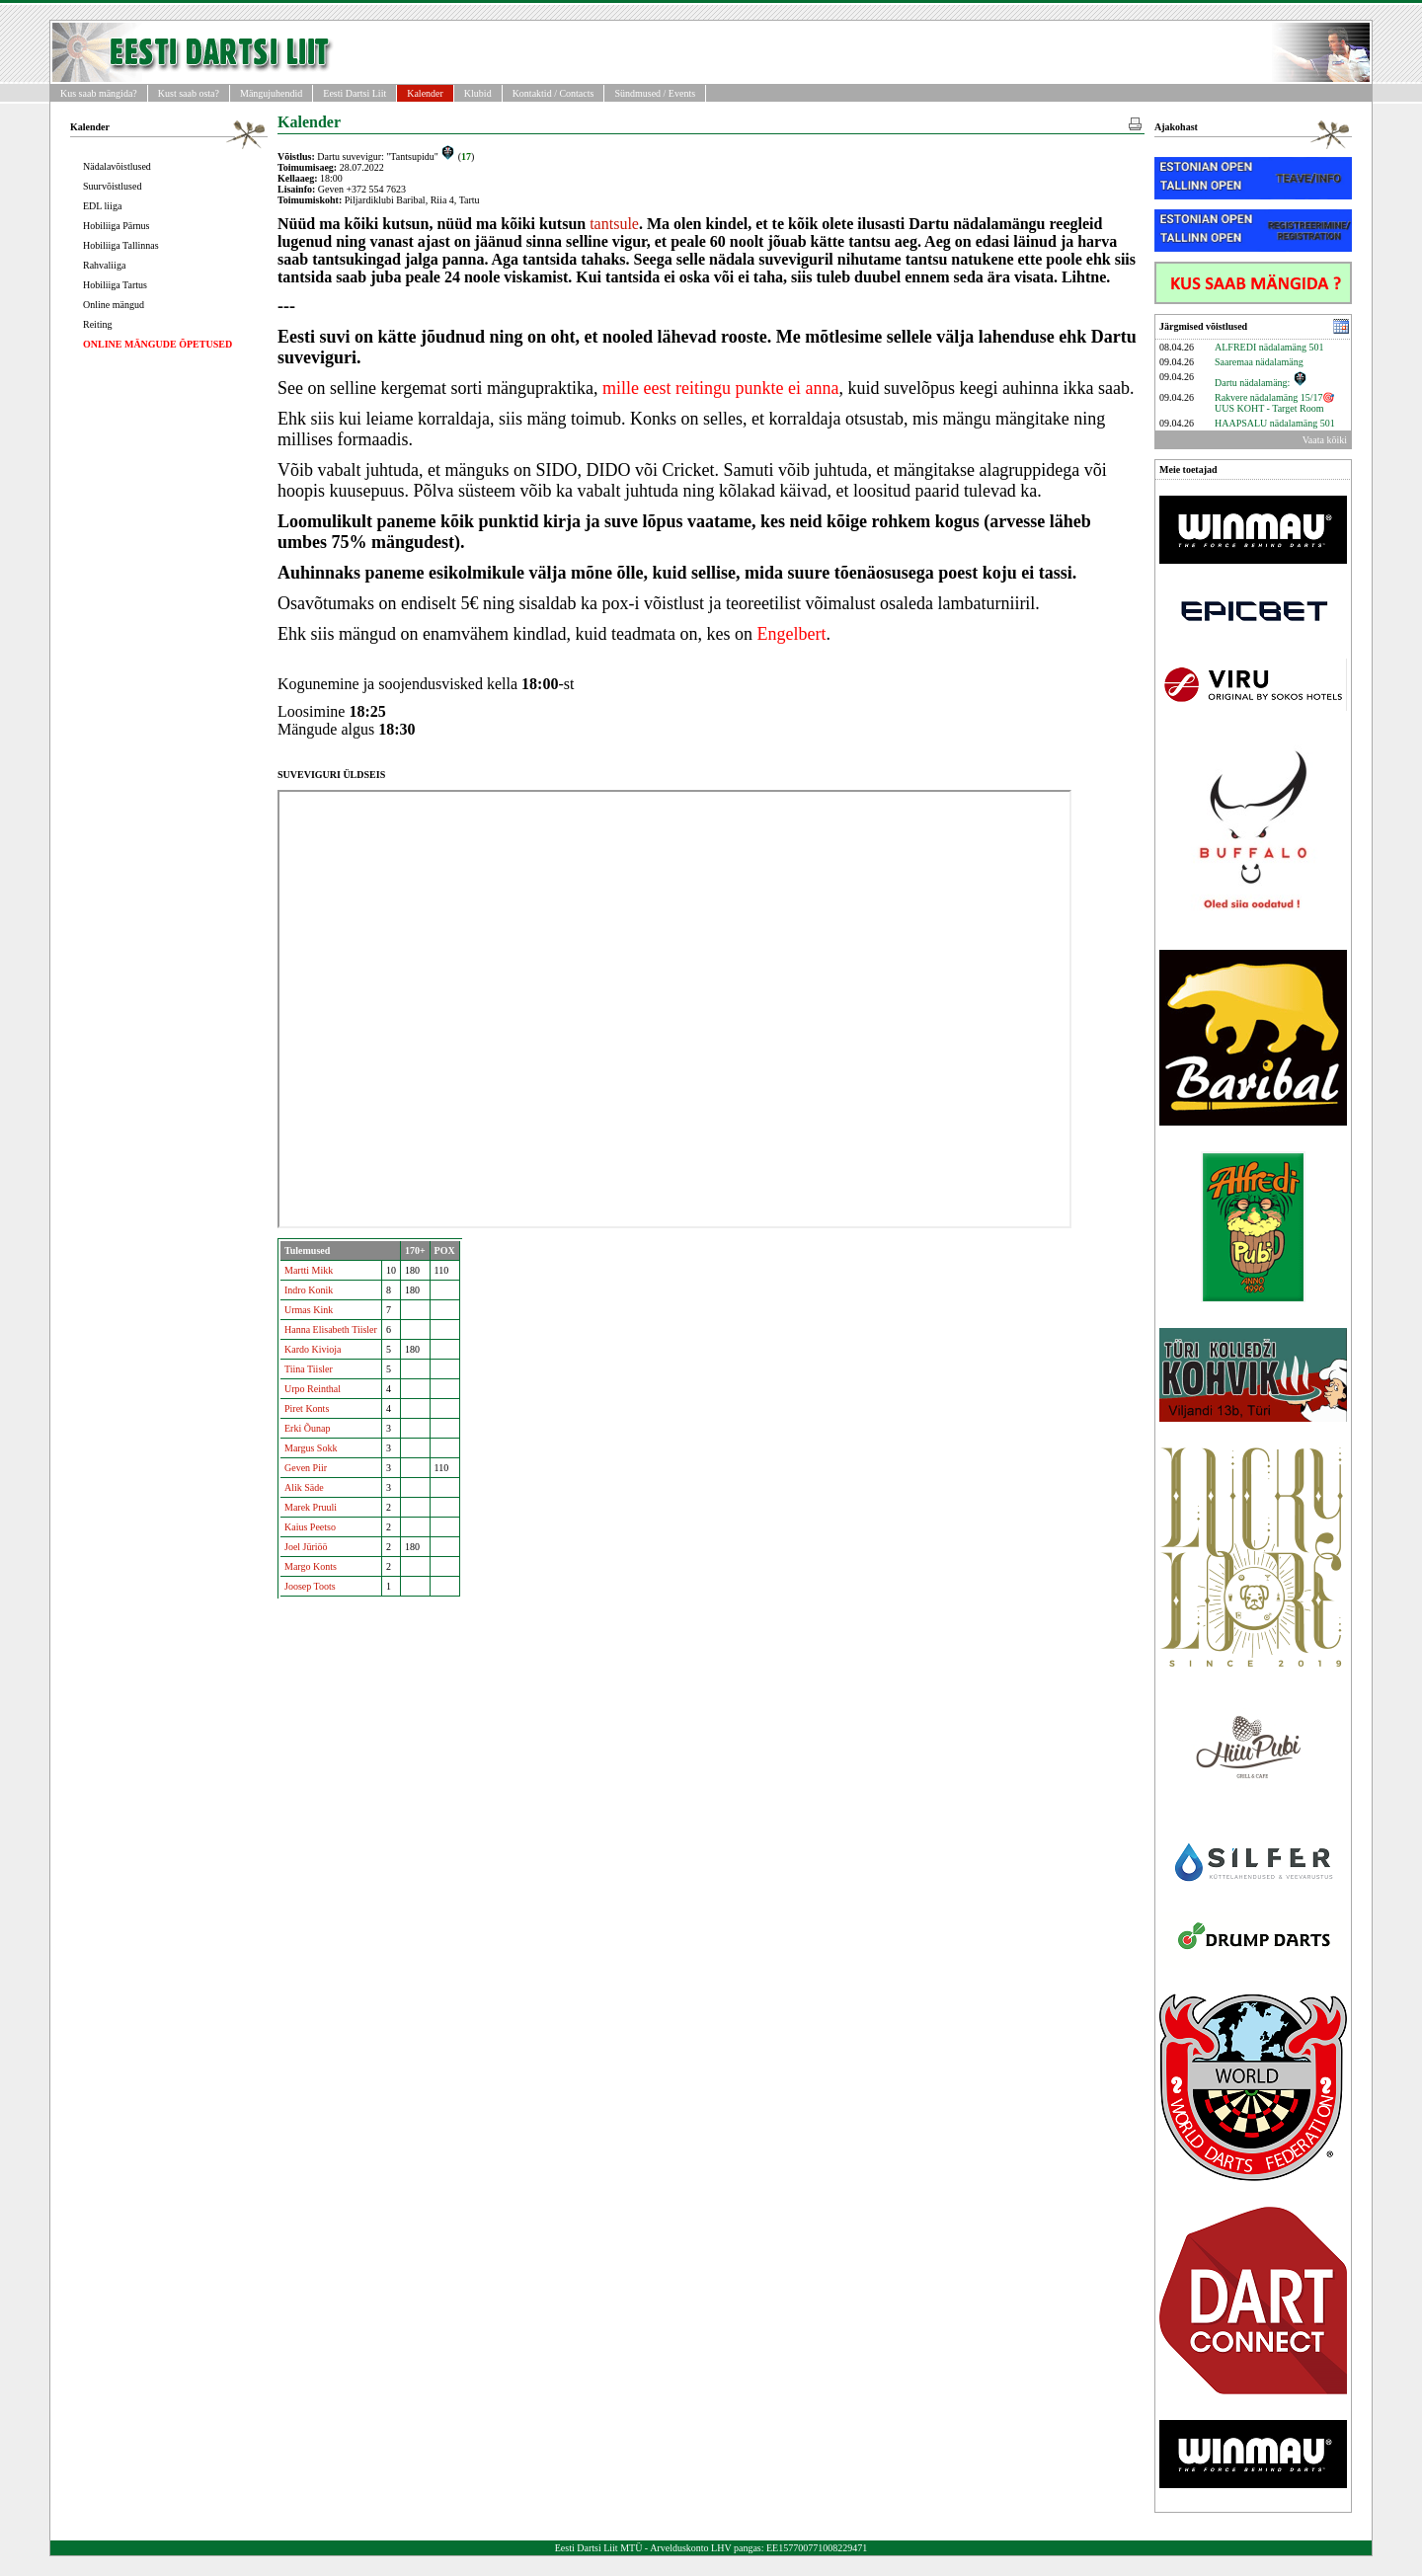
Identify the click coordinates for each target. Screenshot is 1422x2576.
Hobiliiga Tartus (115, 284)
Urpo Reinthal (312, 1388)
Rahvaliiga (104, 265)
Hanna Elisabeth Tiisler (330, 1329)
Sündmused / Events (654, 93)
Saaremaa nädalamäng (1259, 361)
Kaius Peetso (310, 1527)
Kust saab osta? (188, 93)
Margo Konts (310, 1566)
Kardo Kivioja (313, 1349)
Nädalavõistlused (117, 166)
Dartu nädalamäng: (1261, 382)
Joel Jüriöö (306, 1546)
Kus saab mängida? (98, 93)
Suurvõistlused (112, 186)
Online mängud (113, 304)
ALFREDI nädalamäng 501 (1269, 347)
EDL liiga (102, 205)
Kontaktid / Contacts (553, 93)
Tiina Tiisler (308, 1369)
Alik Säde (304, 1487)
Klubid (478, 93)
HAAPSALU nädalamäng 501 (1275, 423)
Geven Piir (305, 1467)
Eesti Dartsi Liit (354, 93)
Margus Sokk (310, 1448)
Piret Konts (306, 1408)
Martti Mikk (308, 1270)
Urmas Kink (308, 1309)
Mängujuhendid (271, 93)
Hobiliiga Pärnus (116, 225)
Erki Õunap (307, 1428)
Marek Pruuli (310, 1507)
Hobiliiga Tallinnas (121, 245)
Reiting (97, 324)
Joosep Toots (310, 1586)
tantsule (614, 223)
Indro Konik (308, 1290)
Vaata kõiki (1325, 439)
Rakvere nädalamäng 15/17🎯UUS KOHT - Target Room (1274, 403)
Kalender (425, 93)
